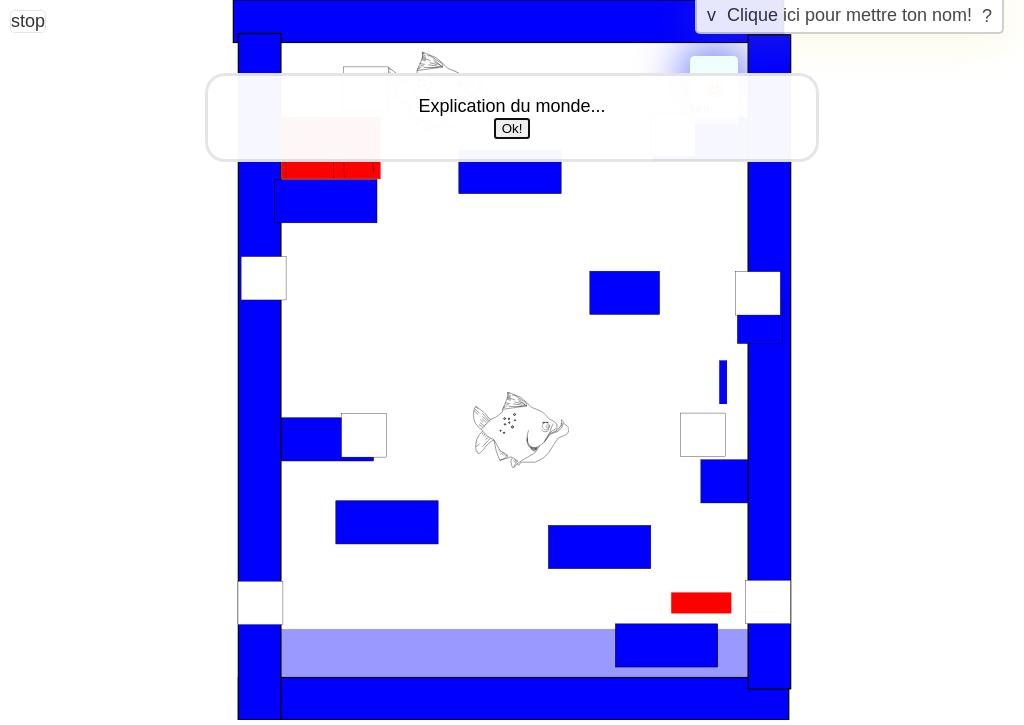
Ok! (512, 128)
